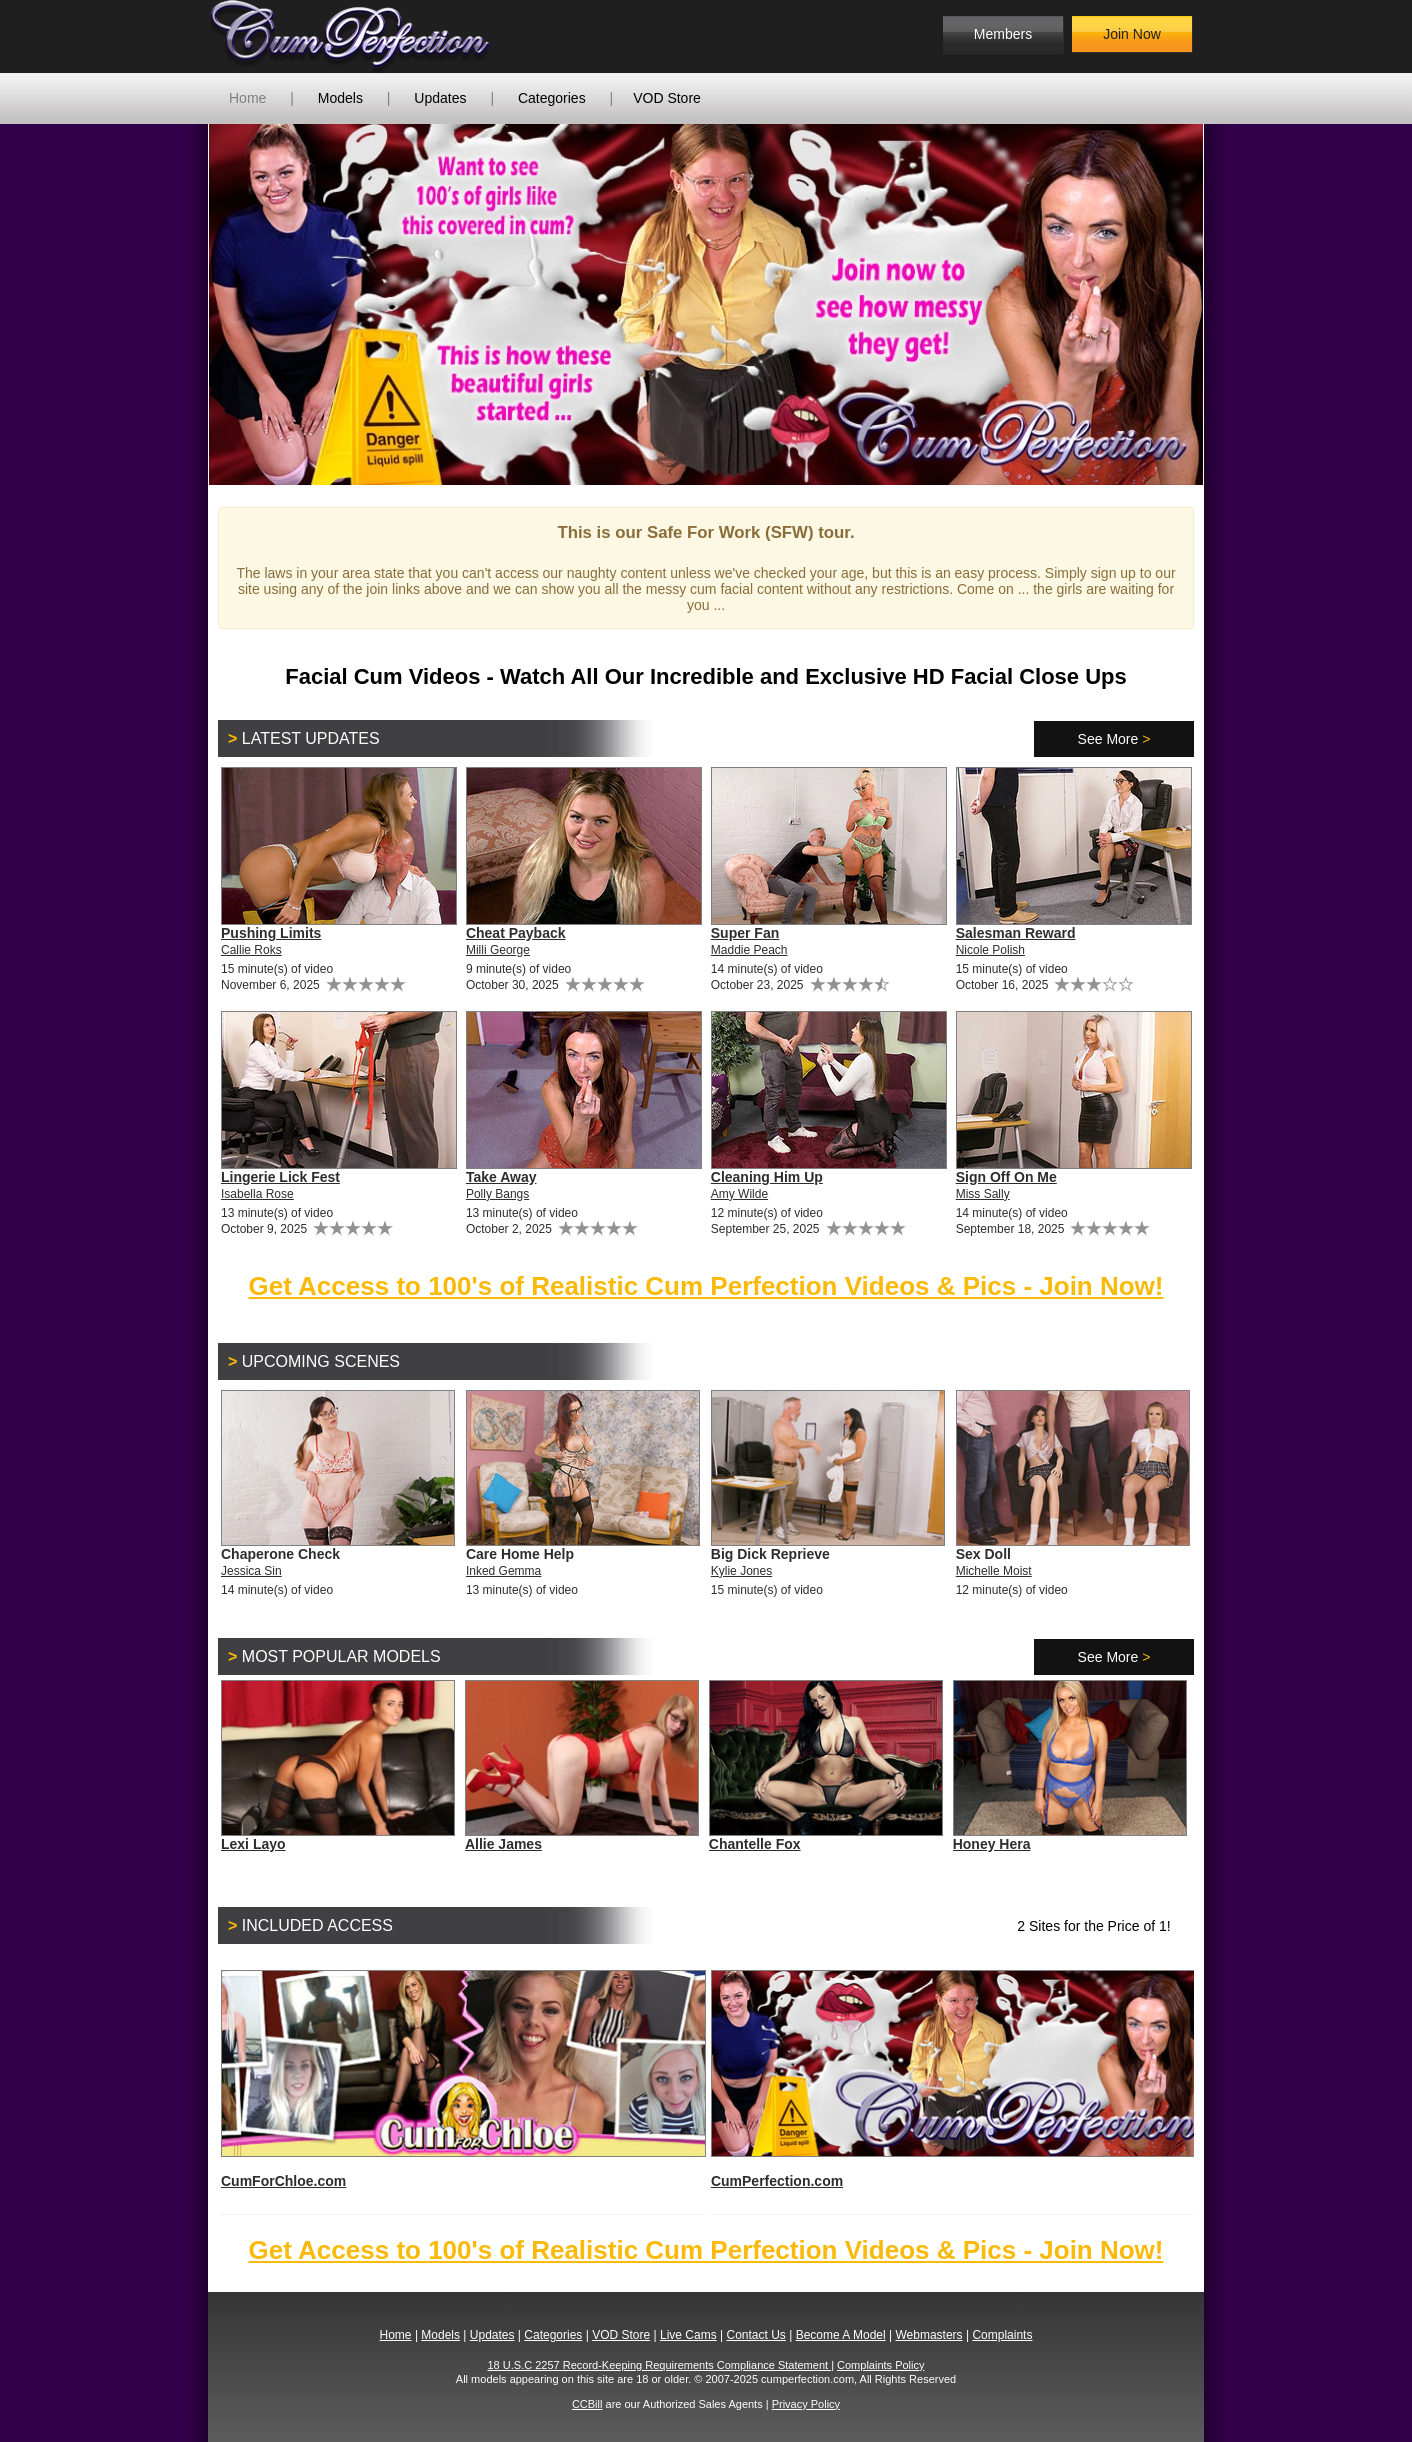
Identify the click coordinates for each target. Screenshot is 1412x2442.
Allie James (503, 1844)
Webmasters (928, 2335)
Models (340, 98)
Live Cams (688, 2335)
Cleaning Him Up (767, 1177)
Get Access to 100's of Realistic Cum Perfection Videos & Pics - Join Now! (705, 1286)
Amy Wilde (739, 1194)
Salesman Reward (1016, 933)
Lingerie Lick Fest (280, 1177)
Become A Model (841, 2335)
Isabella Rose (257, 1194)
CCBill (587, 2404)
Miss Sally (983, 1194)
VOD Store (667, 98)
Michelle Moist (994, 1571)
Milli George (498, 950)
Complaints (1002, 2335)
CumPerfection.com (952, 2079)
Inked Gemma (503, 1571)
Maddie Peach (749, 950)
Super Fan (745, 933)
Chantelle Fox (755, 1844)
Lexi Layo (253, 1844)
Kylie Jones (741, 1571)
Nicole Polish (990, 950)
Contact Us (755, 2335)
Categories (552, 98)
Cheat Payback (516, 933)
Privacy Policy (806, 2404)
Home (247, 98)
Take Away (501, 1177)
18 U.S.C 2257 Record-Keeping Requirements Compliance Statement (660, 2365)
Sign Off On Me (1006, 1177)
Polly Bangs (497, 1194)
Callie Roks (251, 950)
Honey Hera (992, 1844)
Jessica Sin (251, 1571)
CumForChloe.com (462, 2079)
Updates (440, 98)
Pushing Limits (271, 933)
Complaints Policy (880, 2365)
